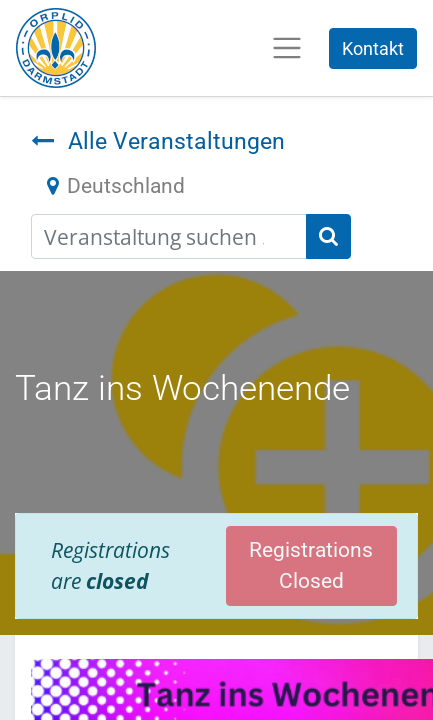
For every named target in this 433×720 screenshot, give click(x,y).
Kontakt (373, 48)
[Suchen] (328, 236)
